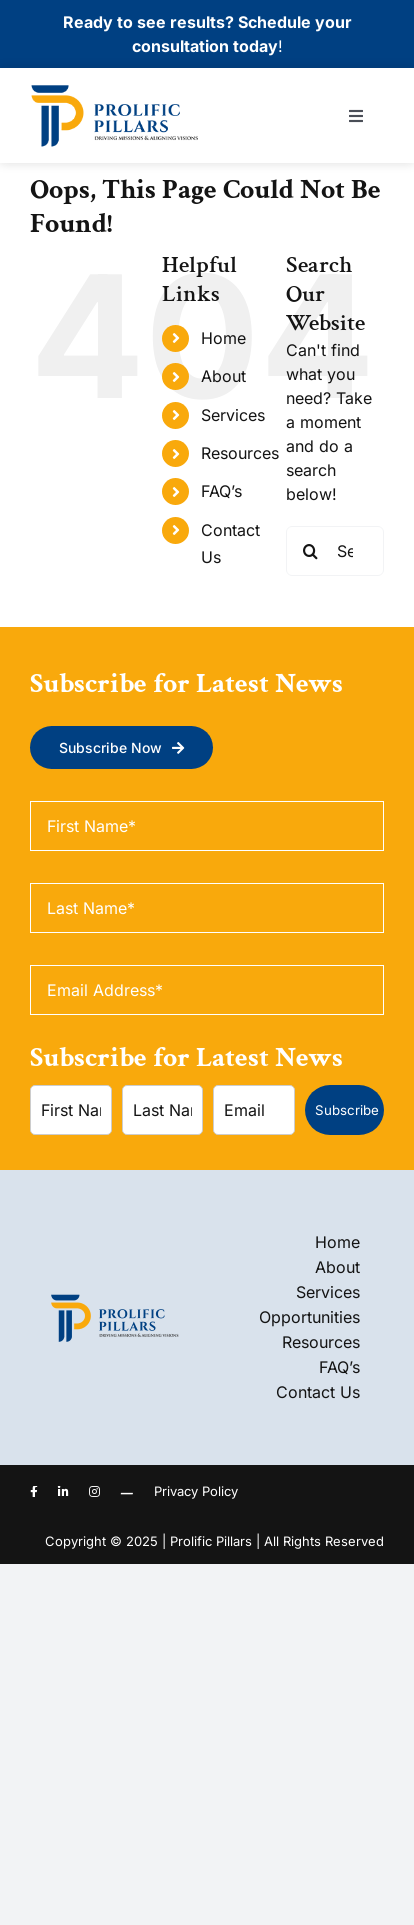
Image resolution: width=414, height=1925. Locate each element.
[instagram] (94, 1492)
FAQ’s (221, 491)
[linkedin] (63, 1492)
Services (233, 415)
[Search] (311, 551)
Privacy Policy (196, 1491)
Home (223, 338)
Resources (240, 453)
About (223, 376)
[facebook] (34, 1492)
